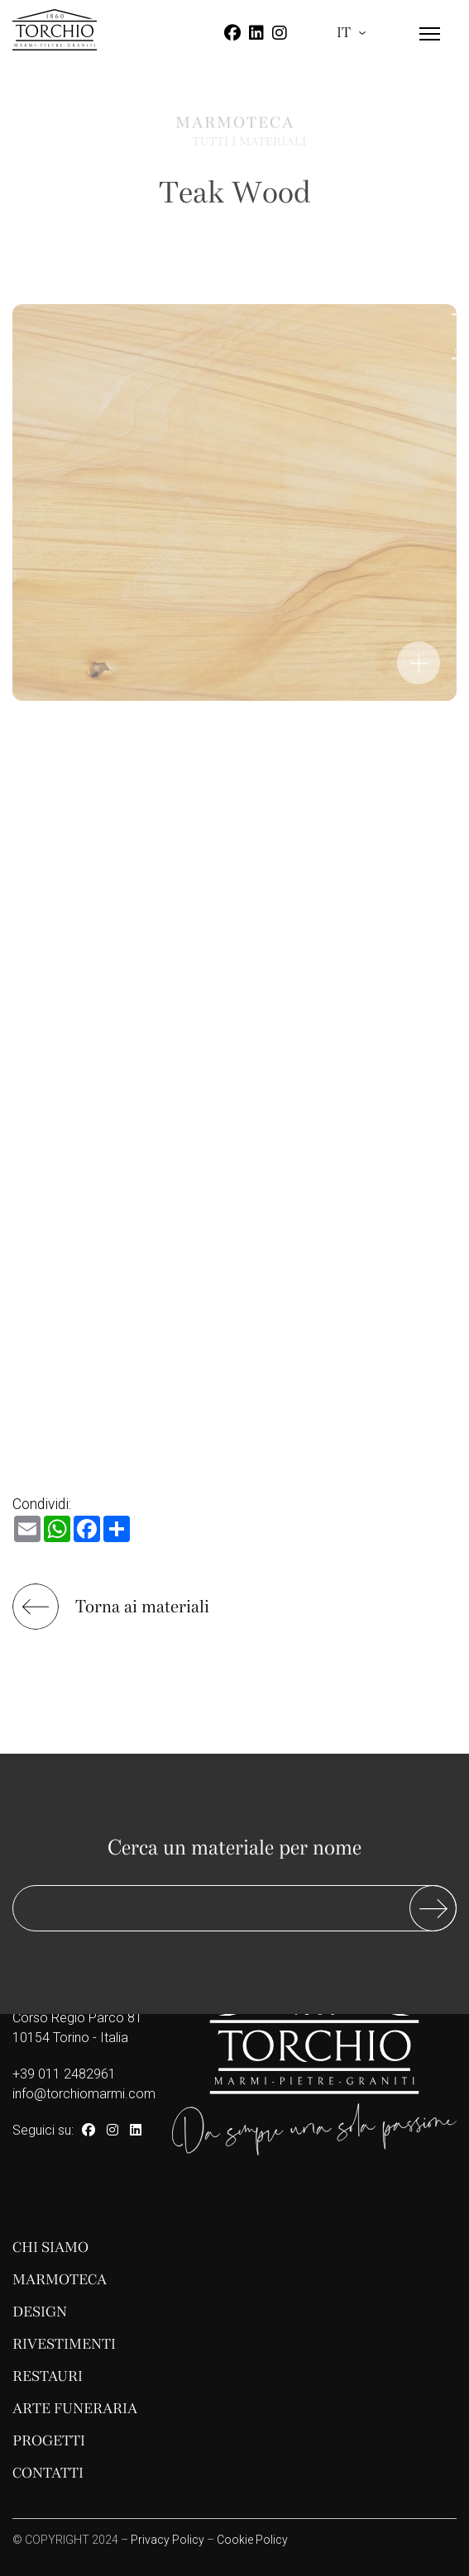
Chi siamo (50, 2247)
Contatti (48, 2473)
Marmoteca (59, 2279)
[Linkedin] (256, 33)
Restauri (47, 2376)
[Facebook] (232, 33)
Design (39, 2312)
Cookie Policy (252, 2539)
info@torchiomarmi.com (84, 2094)
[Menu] (429, 48)
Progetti (48, 2441)
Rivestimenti (64, 2344)
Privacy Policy (167, 2539)
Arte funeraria (74, 2408)
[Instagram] (279, 33)
